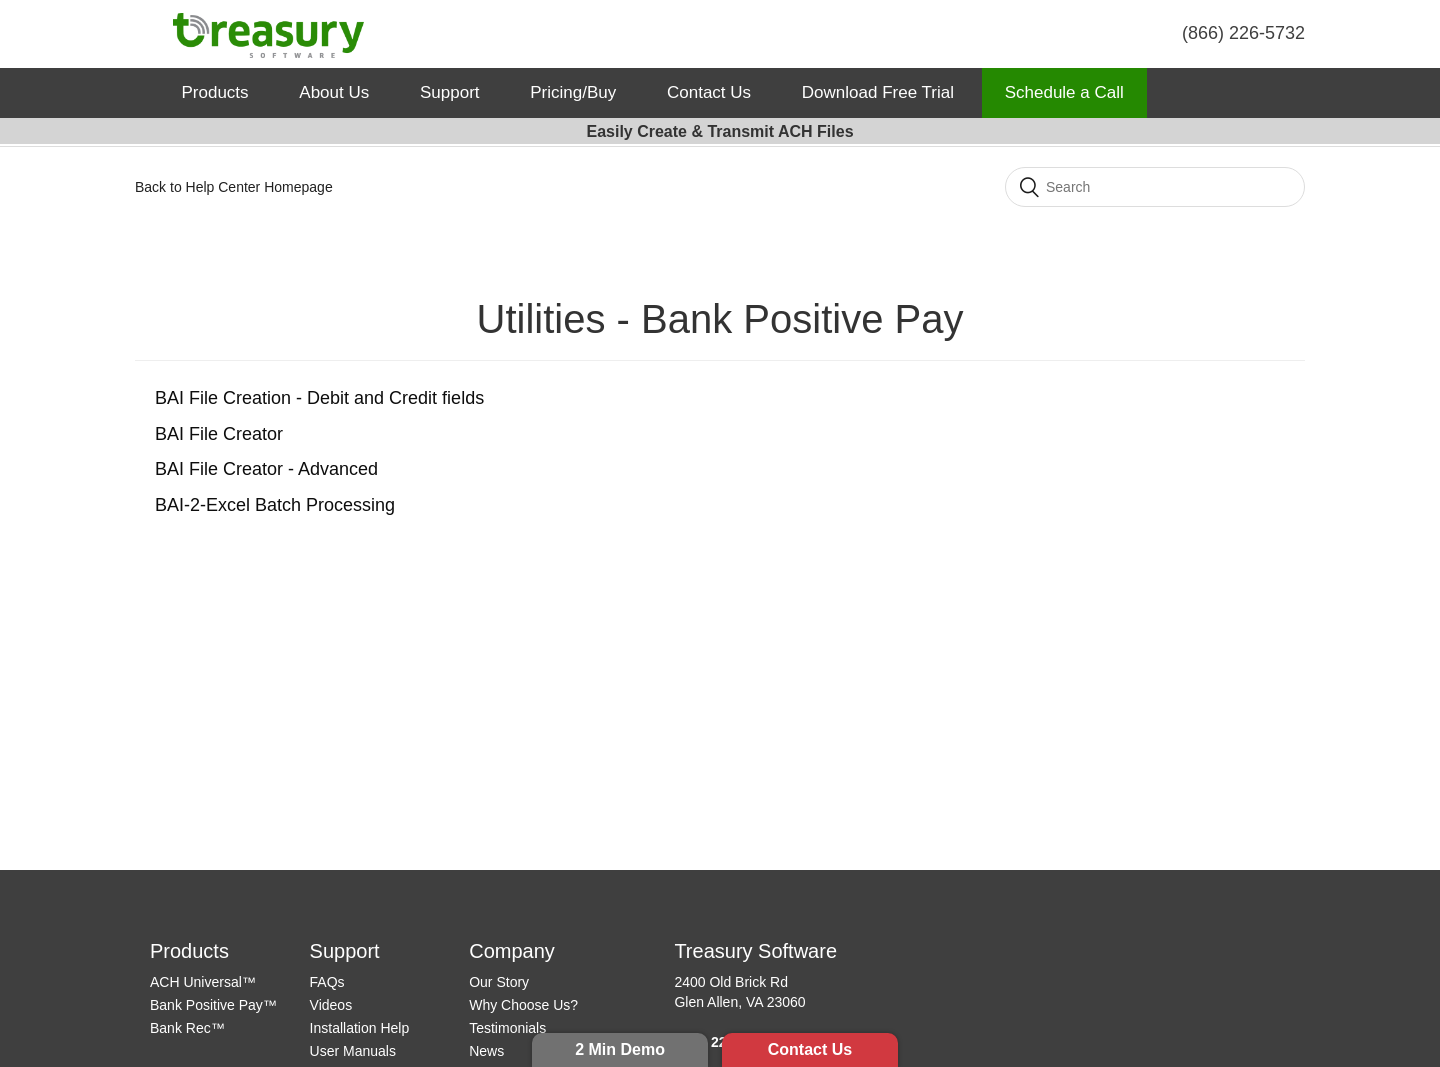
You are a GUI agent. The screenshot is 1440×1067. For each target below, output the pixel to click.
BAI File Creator (219, 434)
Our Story (499, 982)
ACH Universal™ (203, 982)
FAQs (327, 982)
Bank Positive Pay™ (213, 1005)
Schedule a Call (1064, 92)
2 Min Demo (620, 1049)
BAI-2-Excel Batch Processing (275, 505)
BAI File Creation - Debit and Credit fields (319, 398)
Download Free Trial (878, 92)
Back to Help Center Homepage (234, 187)
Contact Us (810, 1049)
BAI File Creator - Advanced (266, 469)
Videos (331, 1005)
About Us (334, 92)
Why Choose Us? (523, 1005)
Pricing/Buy (573, 92)
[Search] (1155, 187)
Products (215, 92)
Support (450, 92)
